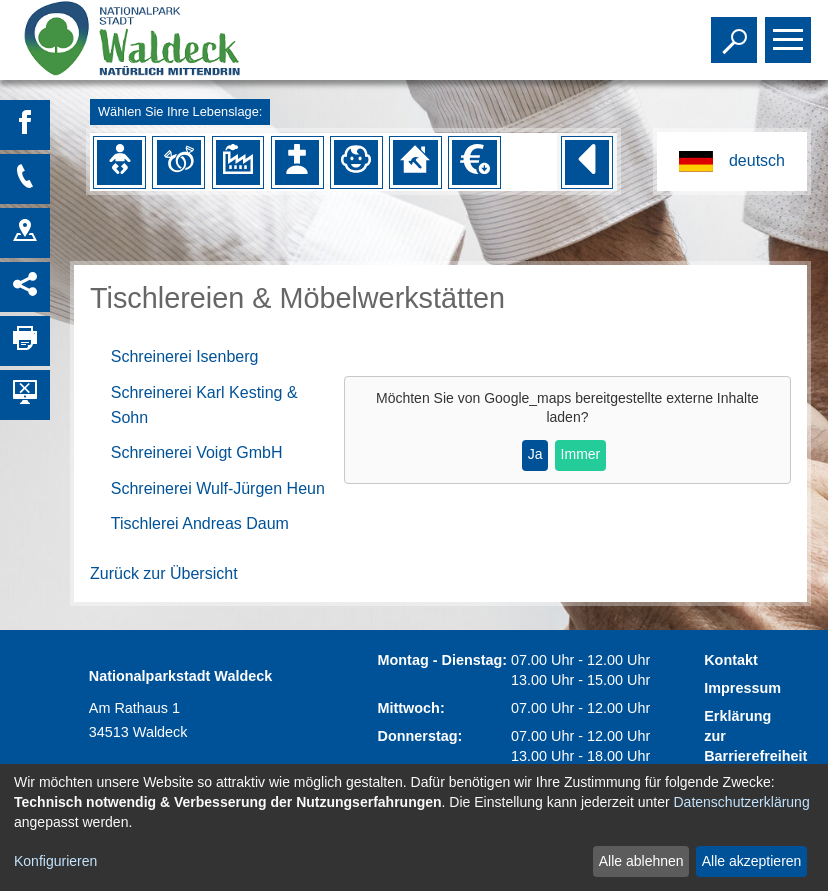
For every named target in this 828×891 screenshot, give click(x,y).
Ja (535, 454)
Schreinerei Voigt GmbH (197, 452)
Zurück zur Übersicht (164, 573)
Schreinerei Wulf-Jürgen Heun (218, 488)
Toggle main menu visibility (790, 31)
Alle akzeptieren (752, 861)
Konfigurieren (55, 861)
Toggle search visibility (736, 31)
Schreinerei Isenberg (185, 356)
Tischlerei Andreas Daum (200, 523)
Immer (581, 454)
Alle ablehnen (641, 861)
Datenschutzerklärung (742, 802)
